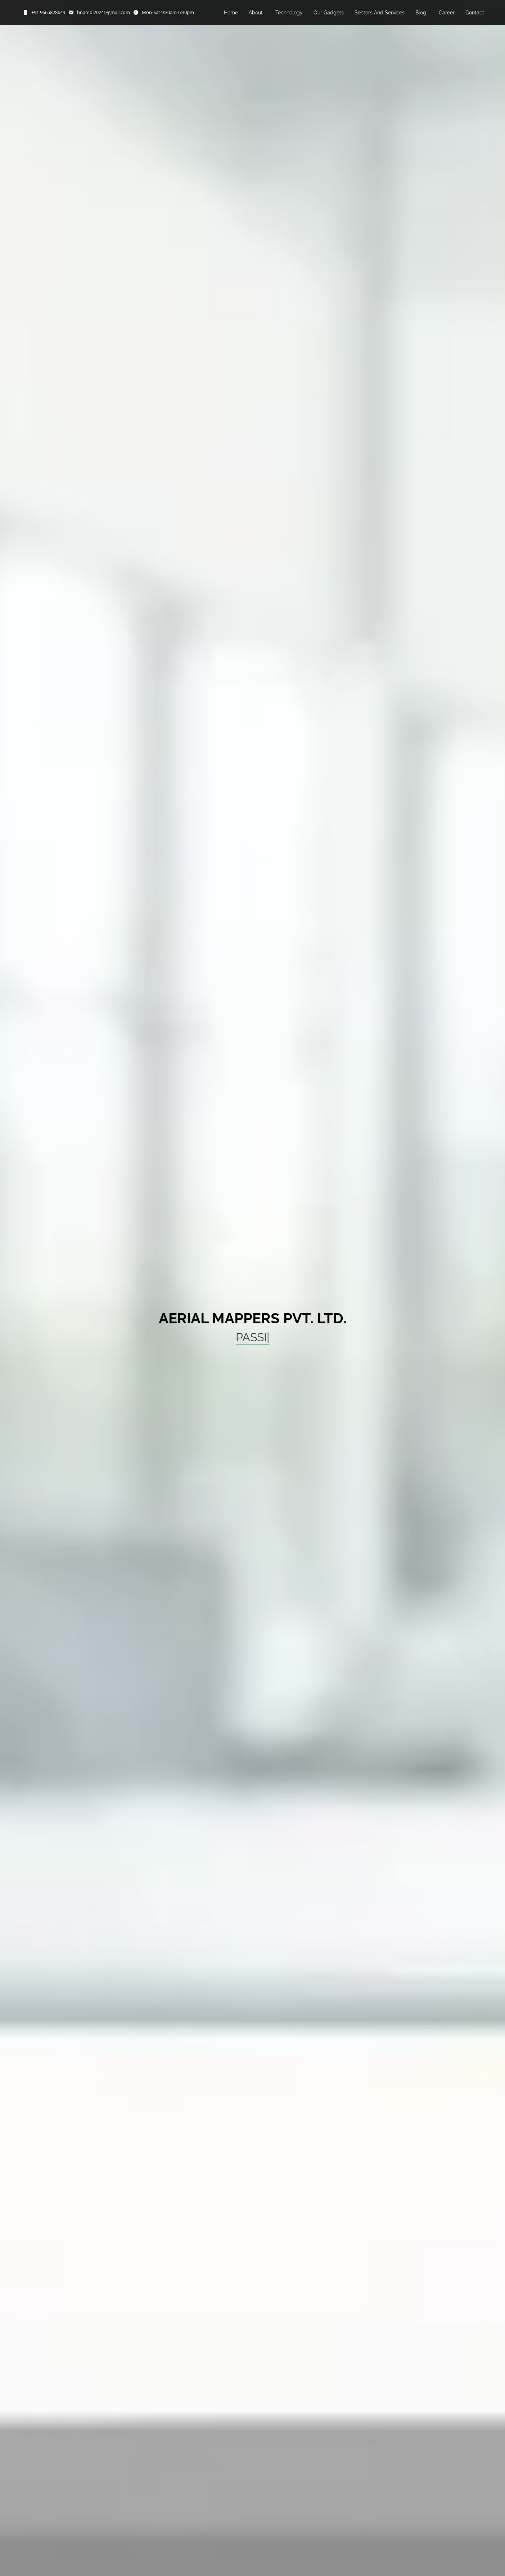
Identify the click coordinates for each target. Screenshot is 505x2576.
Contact (474, 12)
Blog (420, 12)
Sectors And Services (380, 12)
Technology (289, 12)
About (256, 12)
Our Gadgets (329, 12)
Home (231, 12)
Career (447, 12)
